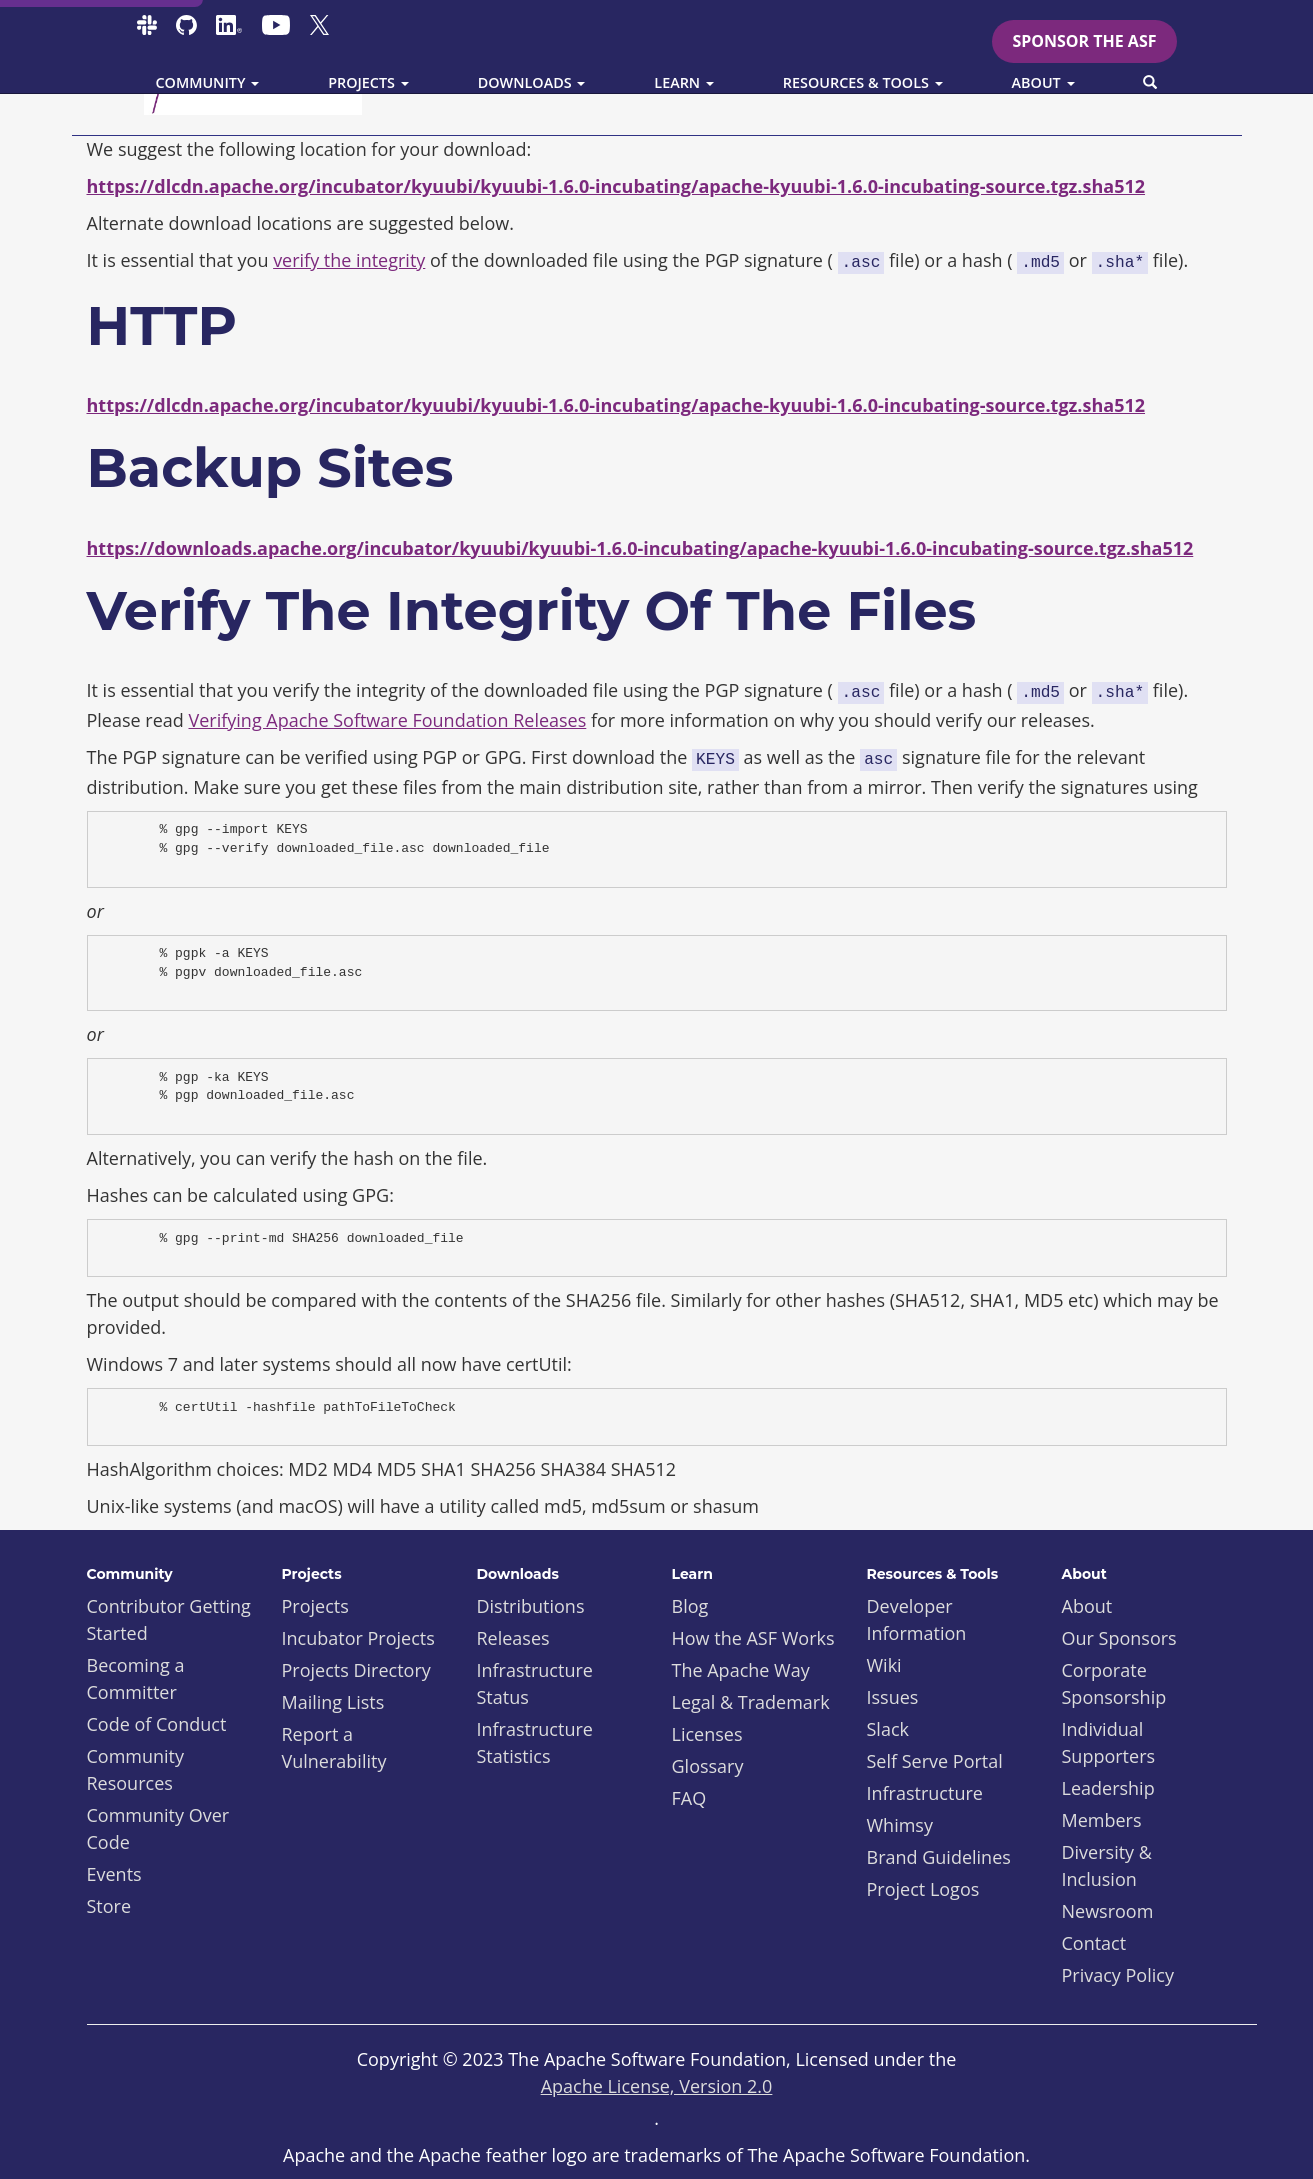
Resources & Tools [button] (863, 82)
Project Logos (923, 1889)
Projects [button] (368, 82)
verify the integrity (349, 260)
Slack (888, 1729)
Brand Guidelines (939, 1857)
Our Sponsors (1119, 1638)
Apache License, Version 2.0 (657, 2086)
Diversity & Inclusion (1107, 1865)
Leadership (1108, 1788)
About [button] (1043, 82)
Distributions (531, 1606)
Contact (1094, 1943)
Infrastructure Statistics (535, 1742)
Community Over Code (158, 1828)
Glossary (708, 1766)
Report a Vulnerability (334, 1747)
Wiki (884, 1665)
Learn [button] (684, 82)
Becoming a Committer (136, 1678)
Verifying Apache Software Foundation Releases (388, 720)
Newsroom (1108, 1911)
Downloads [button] (532, 82)
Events (114, 1874)
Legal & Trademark (751, 1702)
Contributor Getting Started (169, 1619)
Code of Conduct (157, 1724)
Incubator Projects (358, 1638)
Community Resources (136, 1769)
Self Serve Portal (935, 1761)
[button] (1150, 83)
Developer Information (917, 1619)
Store (109, 1906)
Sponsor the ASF (1084, 41)
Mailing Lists (333, 1702)
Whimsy (900, 1825)
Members (1102, 1820)
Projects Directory (356, 1670)
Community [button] (207, 82)
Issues (893, 1697)
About (1087, 1606)
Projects (315, 1606)
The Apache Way (741, 1670)
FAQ (689, 1798)
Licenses (707, 1734)
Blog (690, 1606)
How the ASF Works (753, 1638)
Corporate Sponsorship (1114, 1683)
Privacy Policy (1118, 1975)
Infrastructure (925, 1793)
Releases (513, 1638)
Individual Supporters (1109, 1742)
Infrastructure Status (535, 1683)
